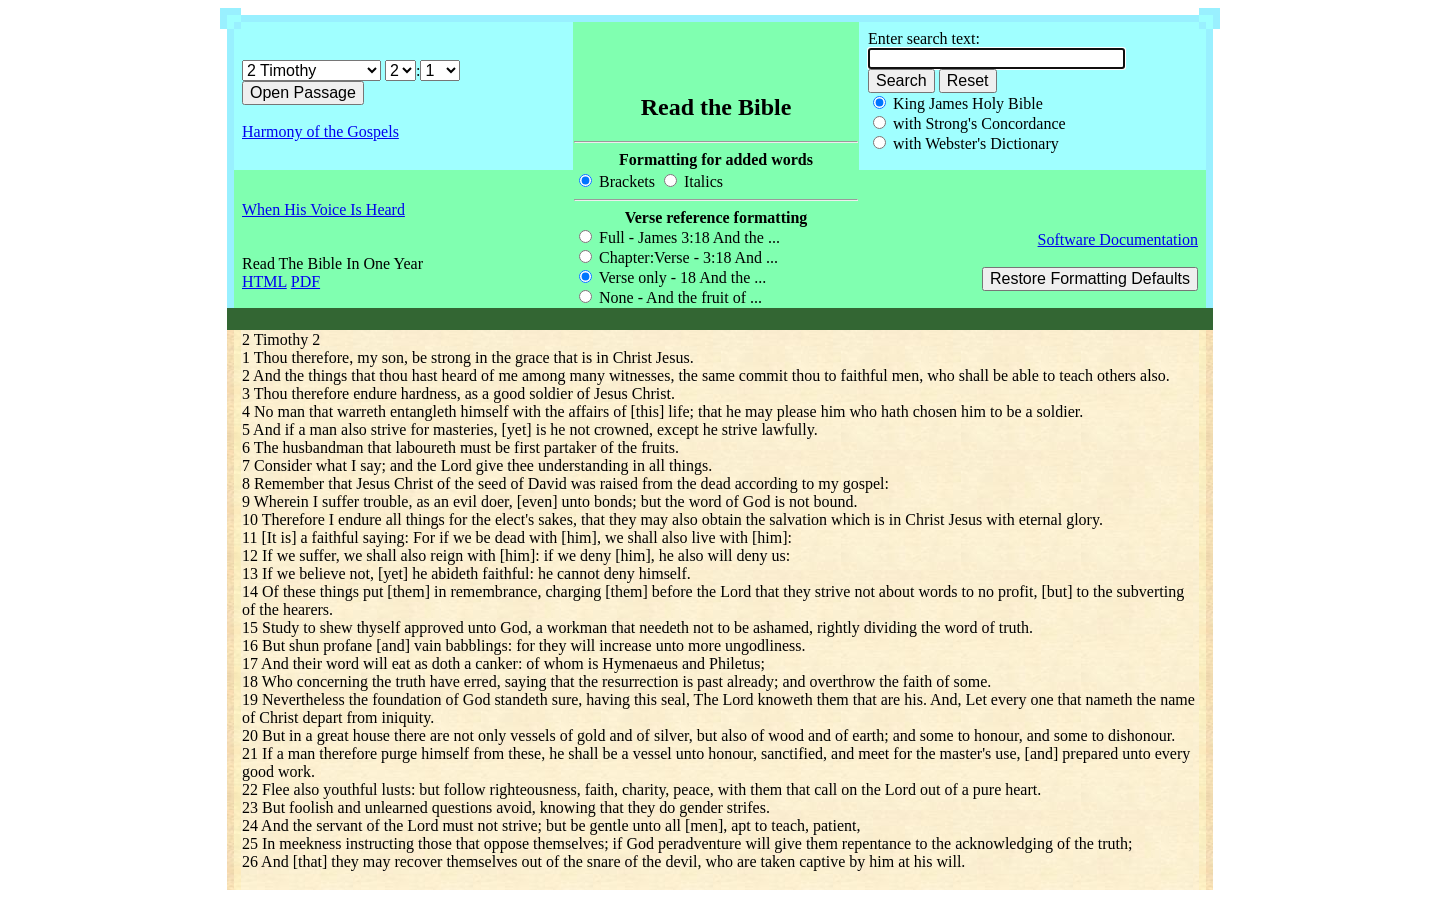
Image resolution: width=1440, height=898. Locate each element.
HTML (264, 281)
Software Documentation (1118, 239)
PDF (305, 281)
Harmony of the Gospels (320, 131)
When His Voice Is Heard (323, 209)
